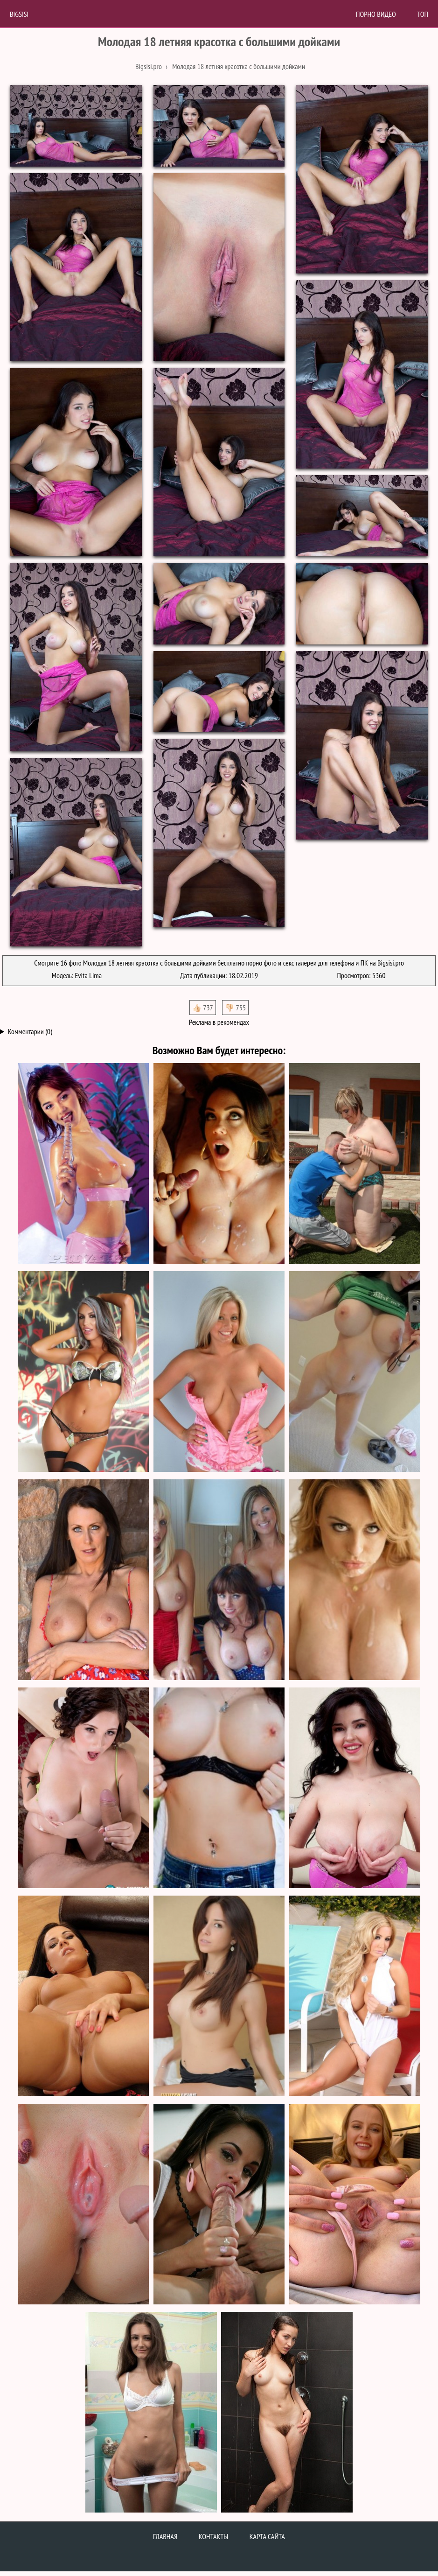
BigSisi (19, 14)
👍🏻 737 (202, 1007)
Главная (165, 2536)
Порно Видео (376, 14)
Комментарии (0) (30, 1031)
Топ (422, 14)
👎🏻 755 (235, 1007)
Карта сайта (267, 2536)
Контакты (214, 2536)
